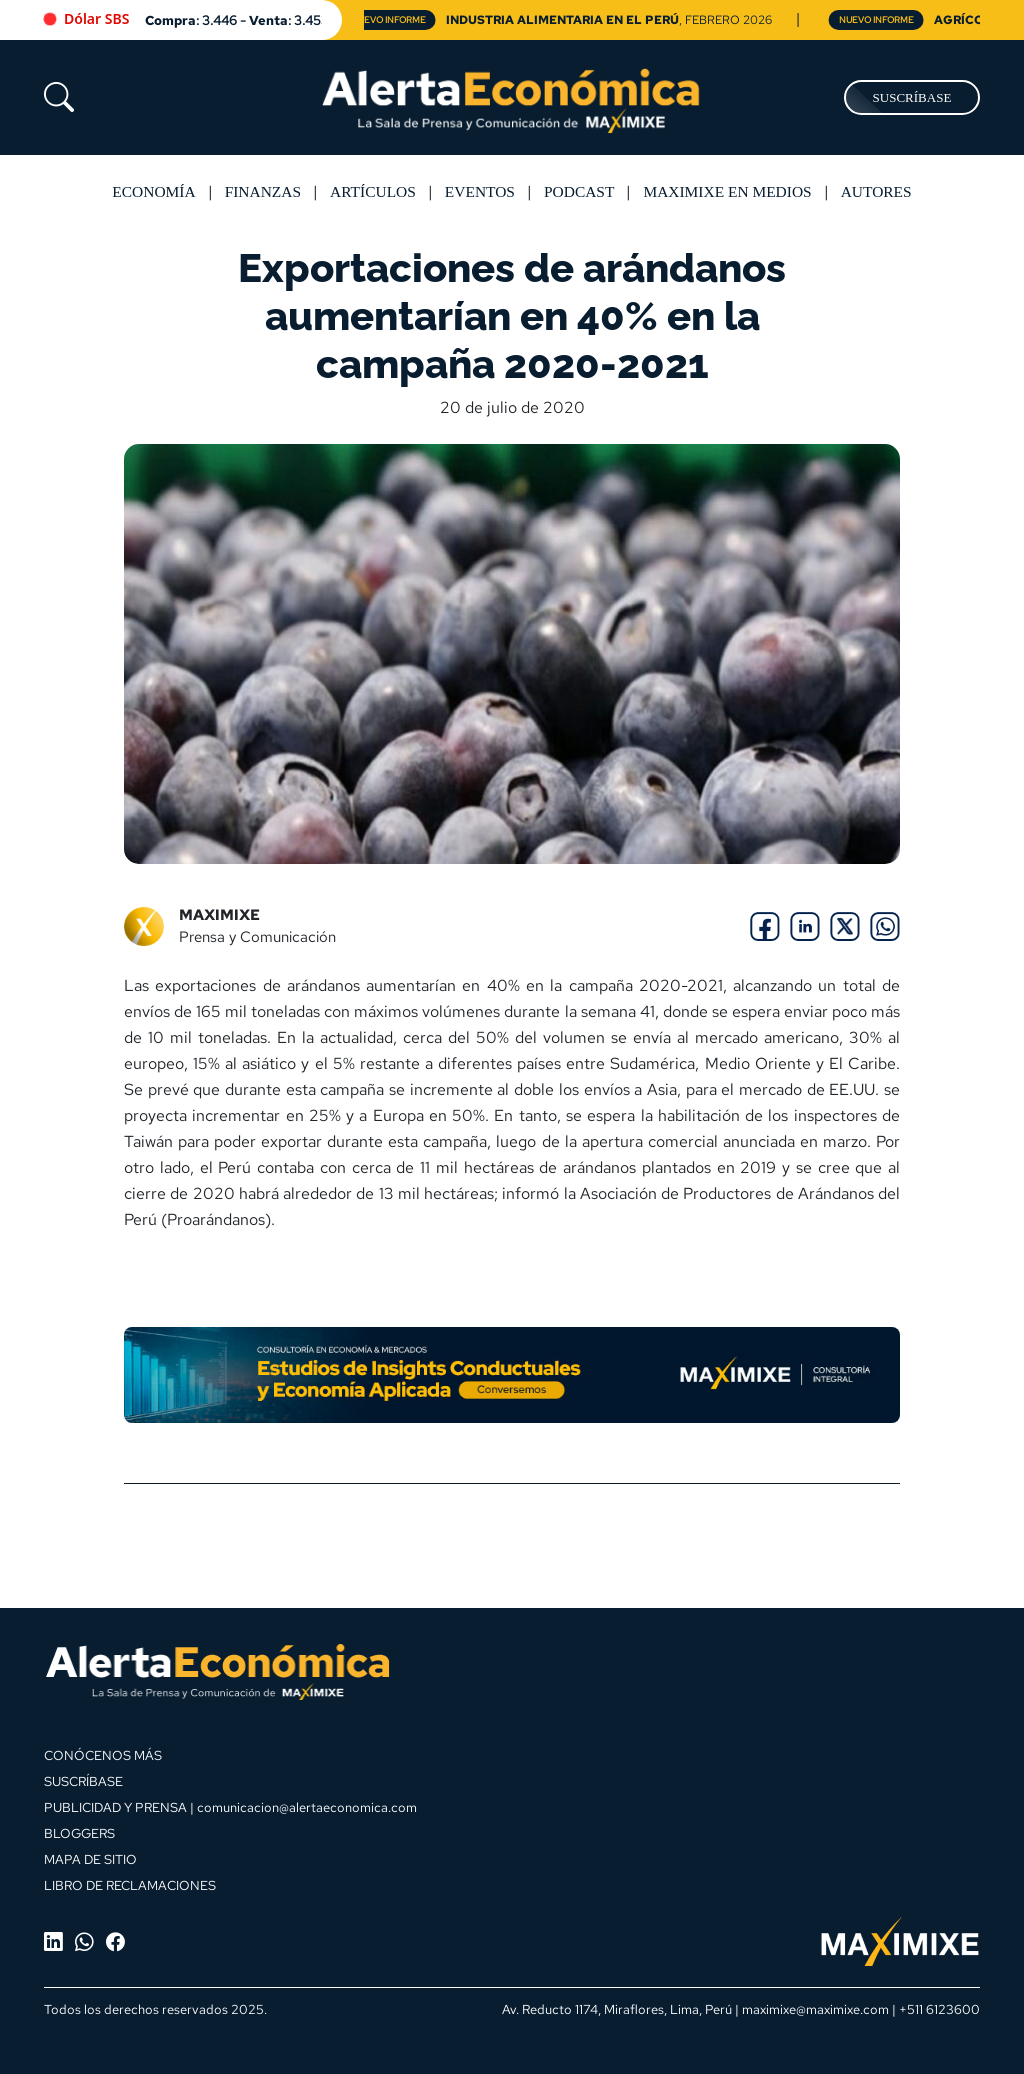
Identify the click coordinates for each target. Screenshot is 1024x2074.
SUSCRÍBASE (912, 97)
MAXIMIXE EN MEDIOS (727, 191)
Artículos (373, 191)
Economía (153, 191)
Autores (876, 191)
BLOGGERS (79, 1833)
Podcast (579, 191)
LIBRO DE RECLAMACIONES (130, 1885)
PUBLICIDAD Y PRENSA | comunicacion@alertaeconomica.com (230, 1807)
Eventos (480, 191)
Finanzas (263, 191)
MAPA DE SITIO (90, 1859)
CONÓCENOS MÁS (103, 1755)
